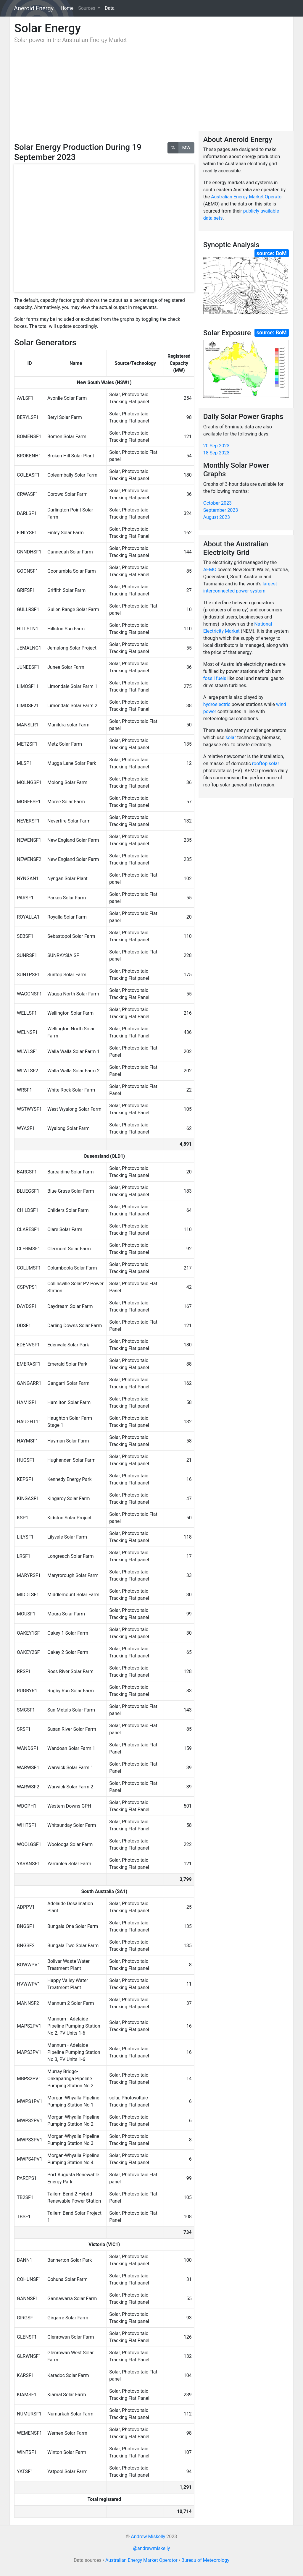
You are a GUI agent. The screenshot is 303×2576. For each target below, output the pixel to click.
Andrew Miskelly (148, 2536)
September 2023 (220, 510)
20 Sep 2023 (216, 446)
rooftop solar (265, 763)
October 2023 (217, 503)
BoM (280, 253)
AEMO (210, 569)
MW (186, 147)
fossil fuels (214, 678)
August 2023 (216, 517)
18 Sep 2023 (216, 453)
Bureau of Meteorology (205, 2560)
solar (230, 737)
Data (110, 8)
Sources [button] (87, 8)
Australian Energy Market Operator (247, 197)
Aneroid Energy (34, 8)
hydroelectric (217, 704)
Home (68, 8)
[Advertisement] (104, 93)
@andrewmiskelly (151, 2548)
